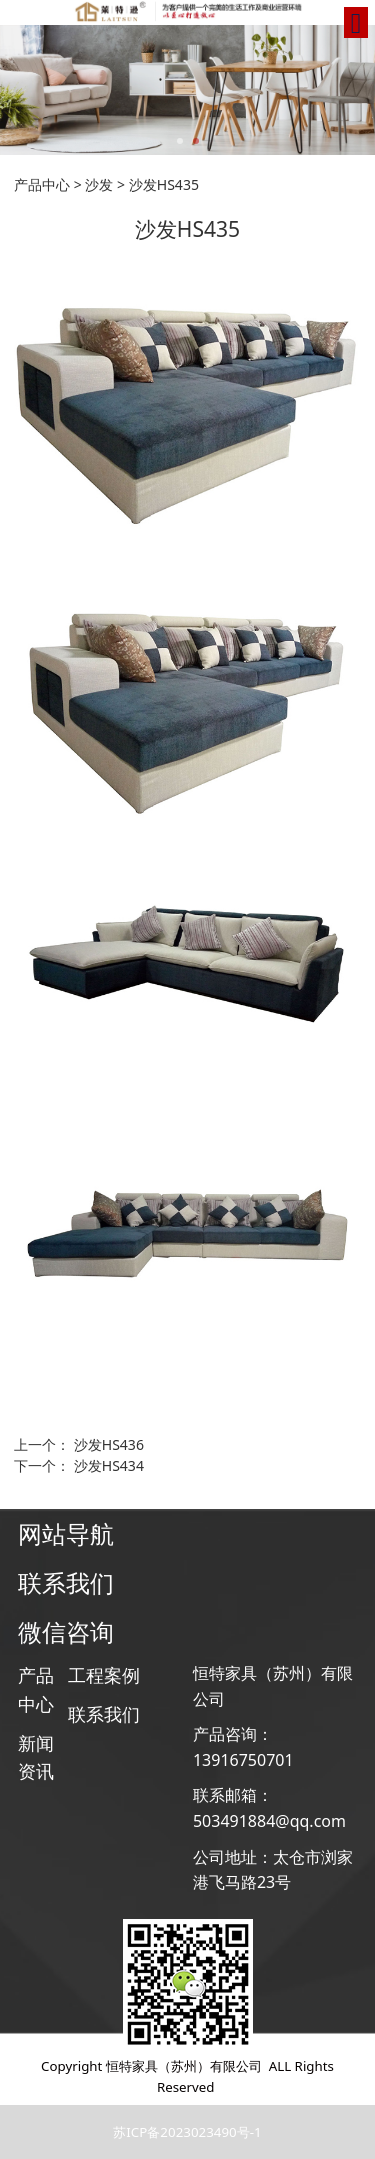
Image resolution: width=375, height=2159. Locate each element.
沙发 (99, 184)
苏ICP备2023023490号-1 (187, 2132)
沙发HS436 (109, 1444)
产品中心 (42, 184)
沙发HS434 (109, 1465)
